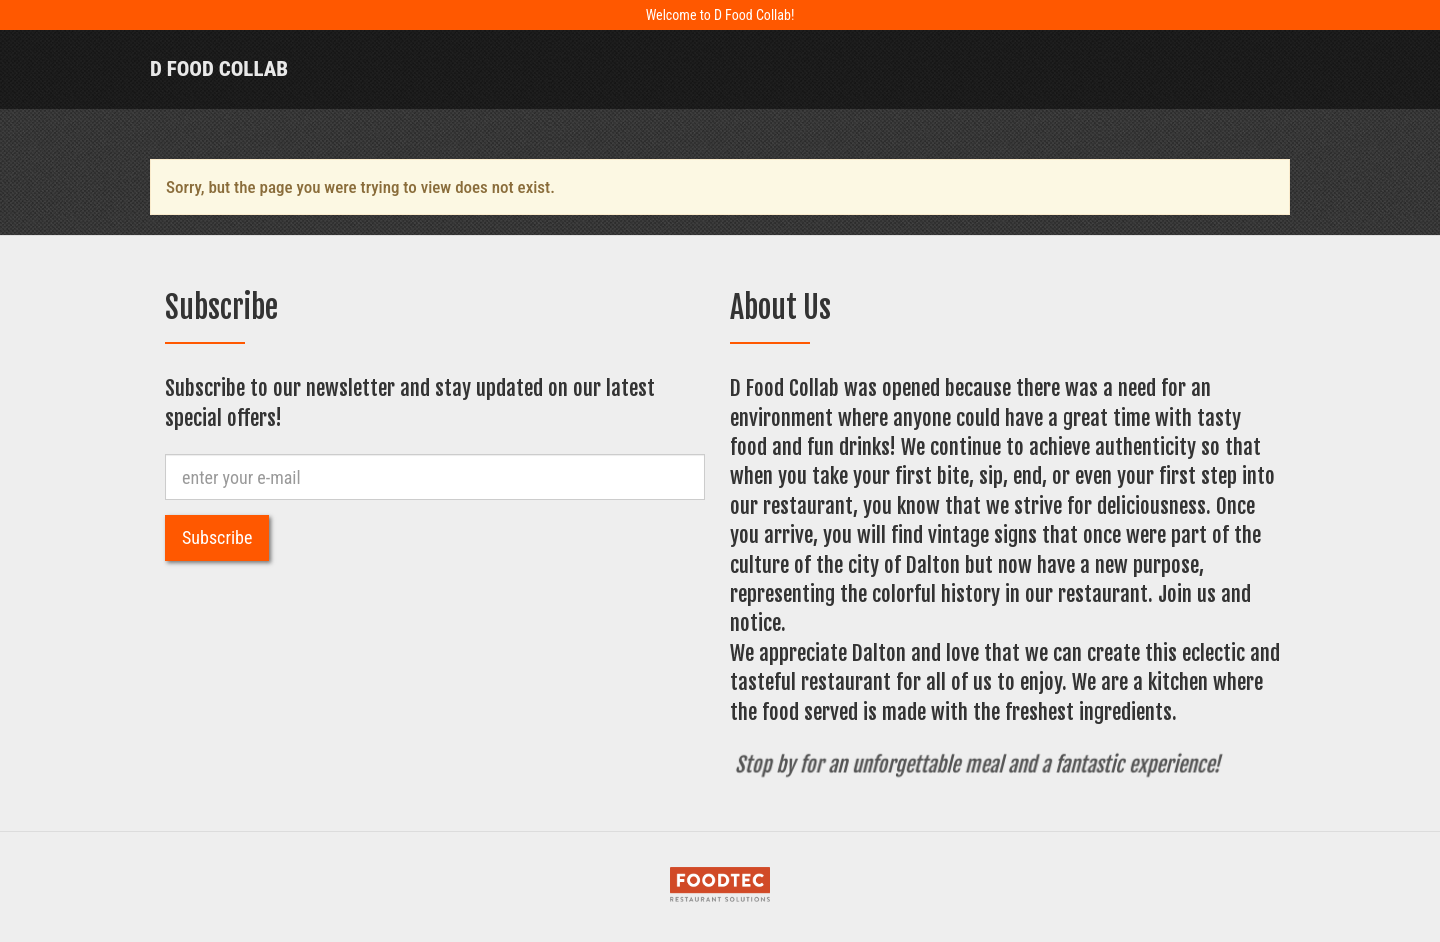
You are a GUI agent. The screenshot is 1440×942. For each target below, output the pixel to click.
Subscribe (217, 537)
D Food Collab (219, 69)
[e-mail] (435, 477)
